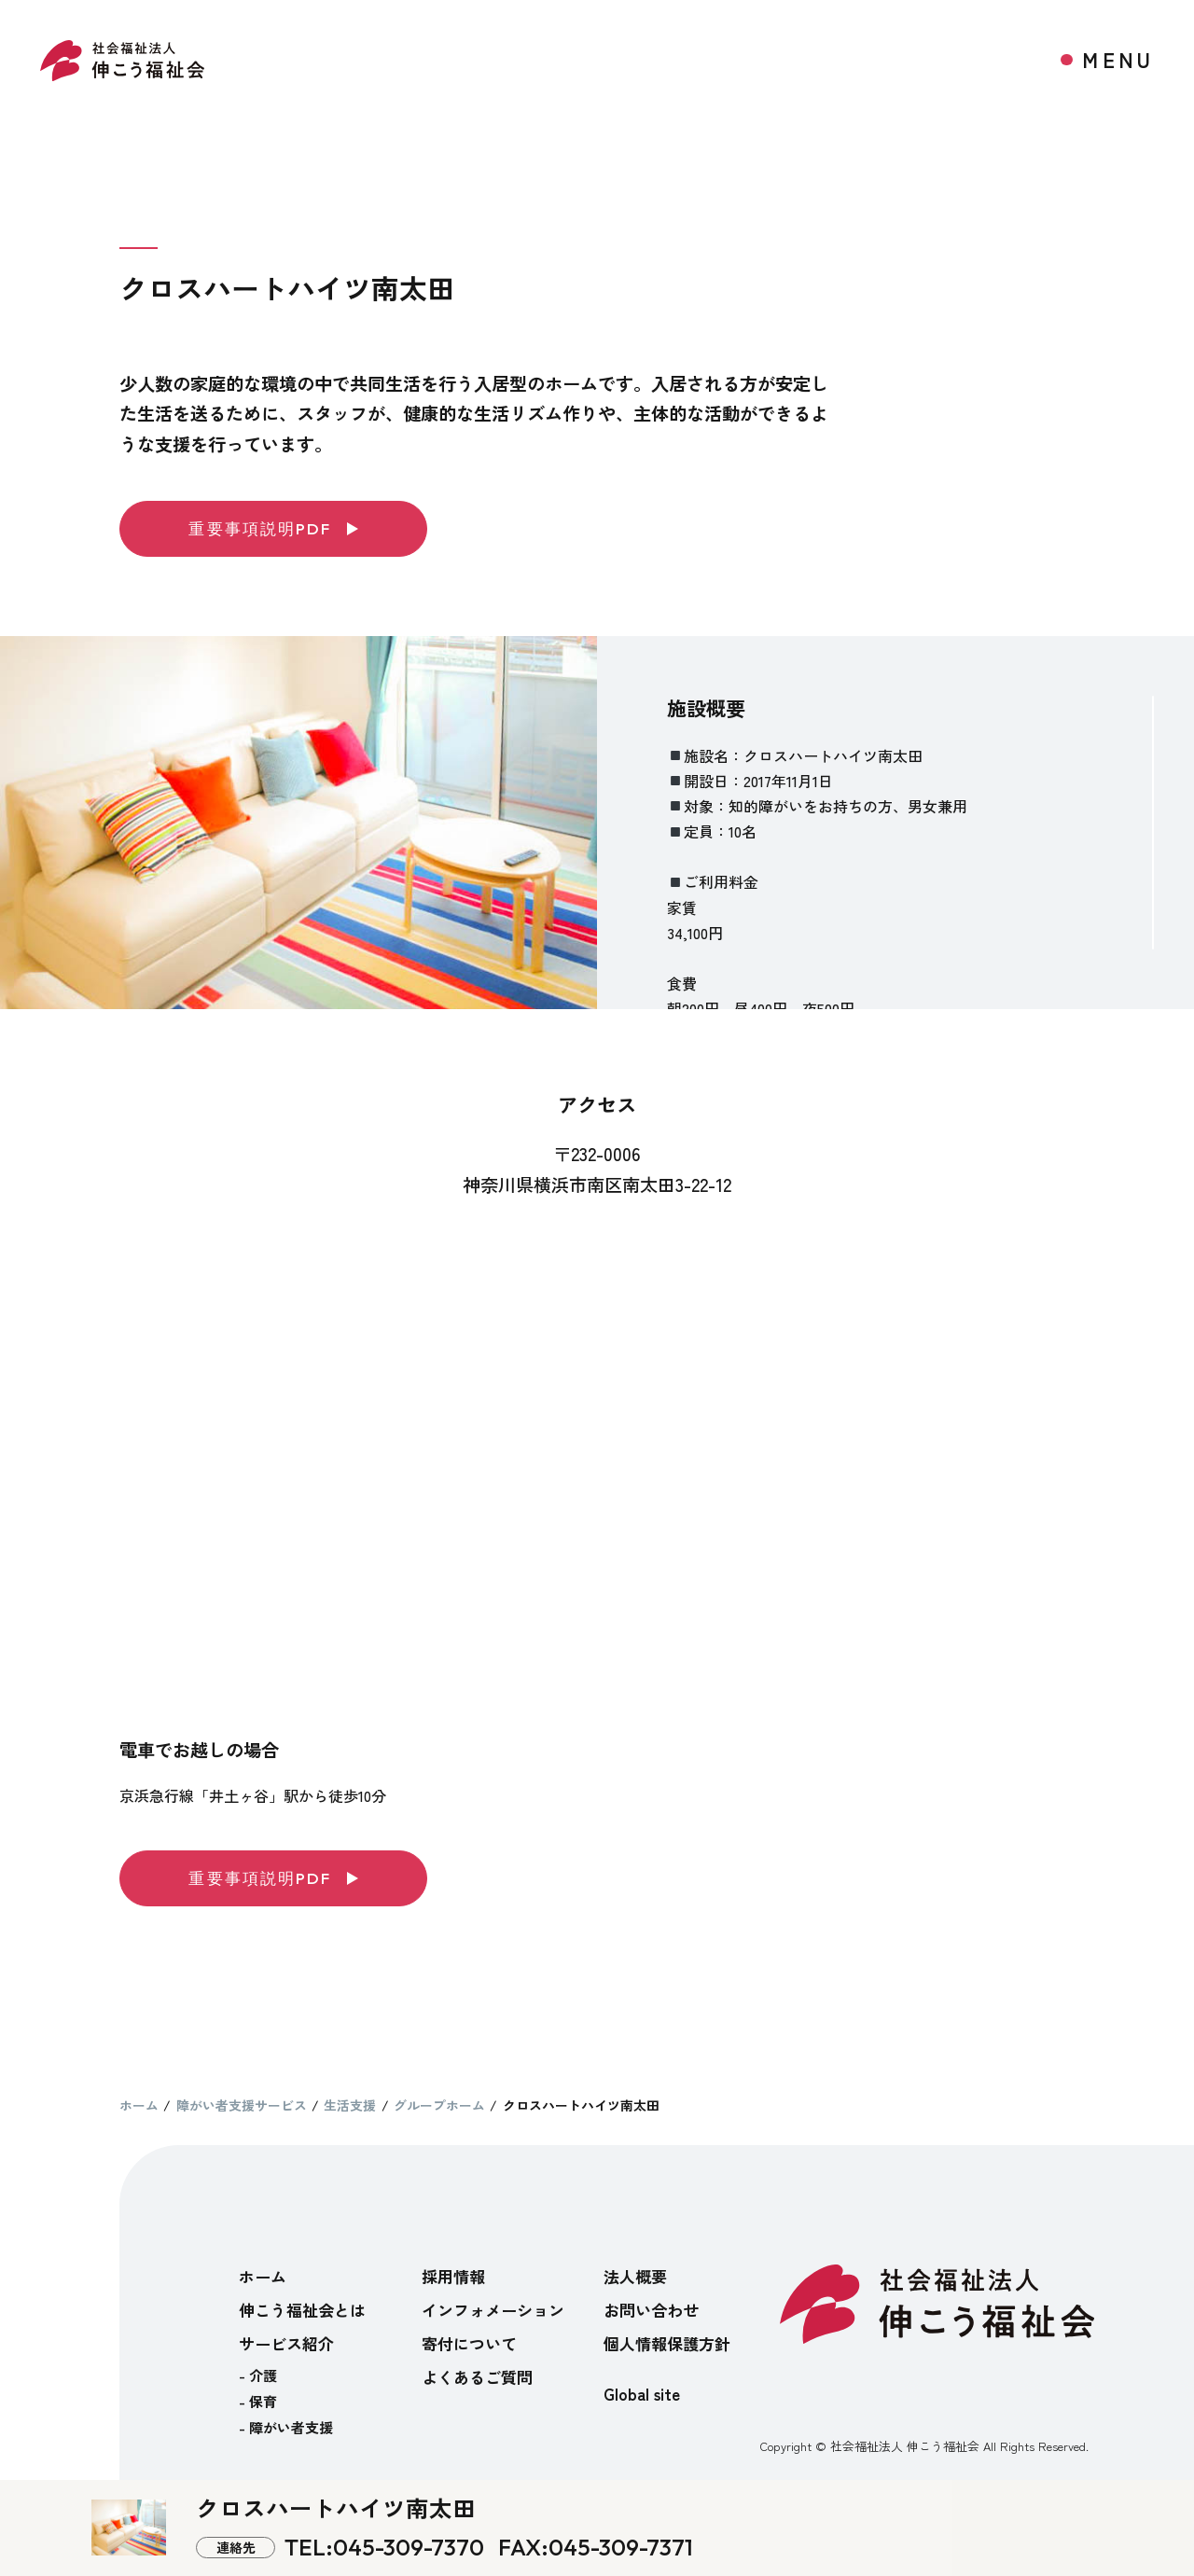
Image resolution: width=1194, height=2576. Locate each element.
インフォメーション (493, 2309)
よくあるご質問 (477, 2377)
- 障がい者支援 (286, 2427)
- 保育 (258, 2401)
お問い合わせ (651, 2309)
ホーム (262, 2276)
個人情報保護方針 (667, 2343)
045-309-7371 (620, 2546)
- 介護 (258, 2375)
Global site (642, 2393)
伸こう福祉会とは (302, 2309)
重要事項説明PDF (272, 528)
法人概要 (635, 2276)
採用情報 (453, 2276)
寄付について (469, 2343)
